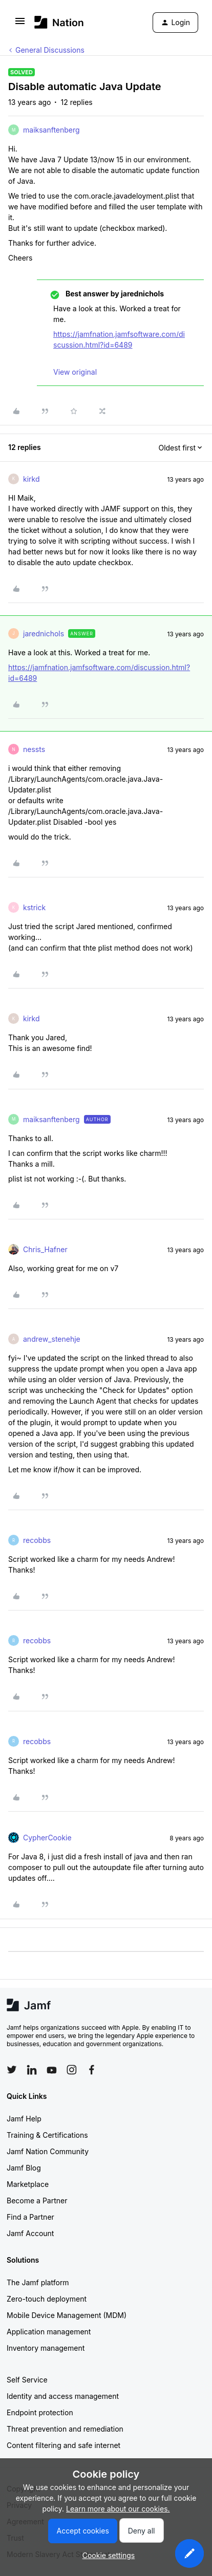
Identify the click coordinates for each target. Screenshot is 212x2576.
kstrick (34, 907)
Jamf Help (24, 2118)
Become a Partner (37, 2200)
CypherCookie (47, 1837)
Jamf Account (30, 2233)
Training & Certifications (47, 2135)
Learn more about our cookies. (118, 2508)
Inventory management (45, 2348)
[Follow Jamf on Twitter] (12, 2070)
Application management (49, 2331)
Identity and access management (63, 2396)
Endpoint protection (40, 2412)
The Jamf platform (38, 2282)
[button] (20, 24)
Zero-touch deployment (47, 2298)
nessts (34, 749)
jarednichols (43, 633)
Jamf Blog (24, 2167)
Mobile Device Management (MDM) (66, 2315)
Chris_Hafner (45, 1249)
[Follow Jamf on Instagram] (72, 2070)
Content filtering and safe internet (63, 2445)
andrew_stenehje (51, 1339)
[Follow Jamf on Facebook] (92, 2070)
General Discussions (49, 50)
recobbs (37, 1540)
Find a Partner (30, 2217)
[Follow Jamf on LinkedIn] (32, 2070)
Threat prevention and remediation (65, 2428)
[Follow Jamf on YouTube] (52, 2069)
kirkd (31, 479)
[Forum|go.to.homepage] (59, 22)
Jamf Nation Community (48, 2151)
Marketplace (28, 2184)
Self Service (27, 2379)
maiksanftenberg (51, 129)
